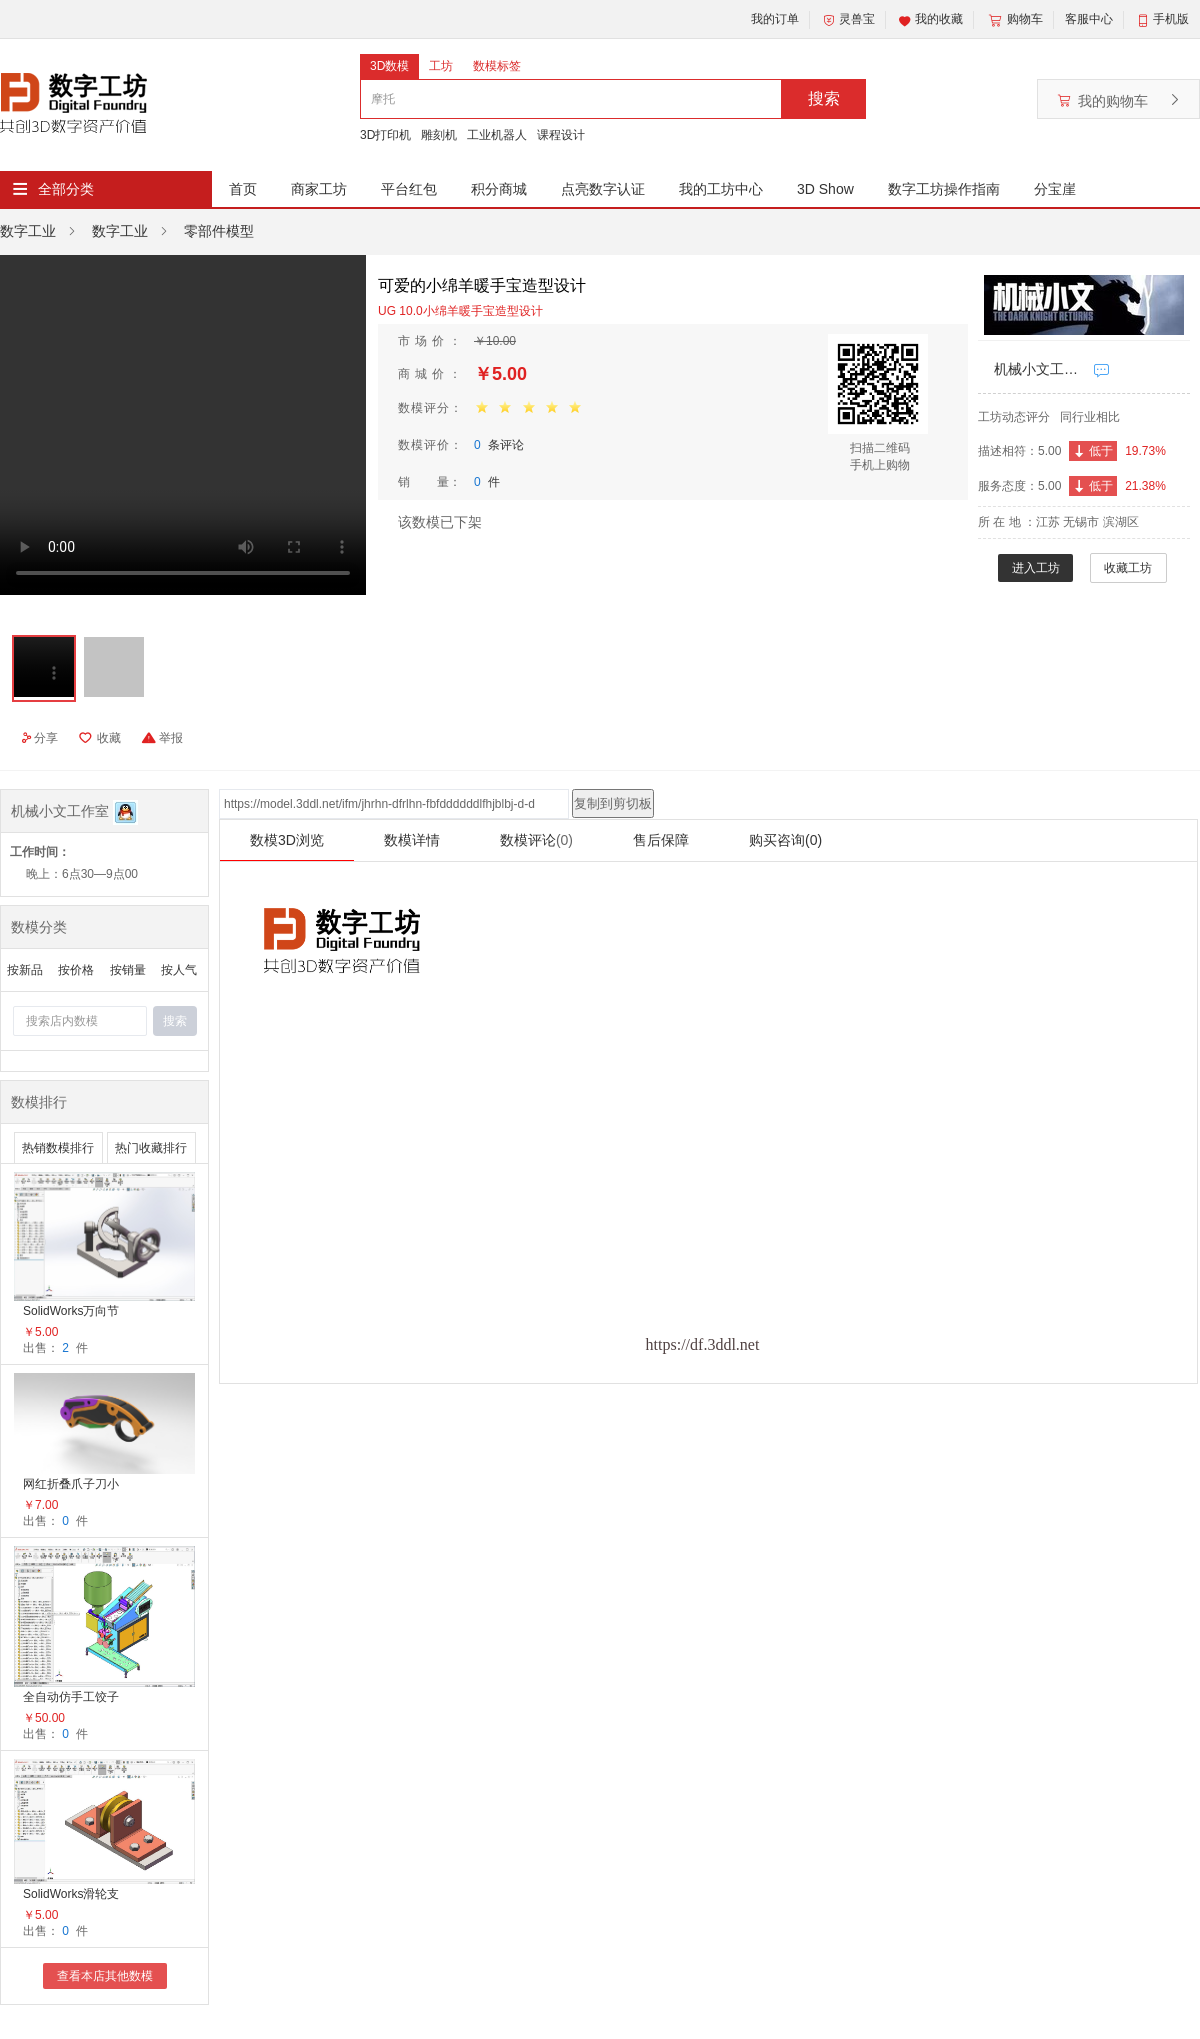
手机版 (1171, 19)
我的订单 (775, 19)
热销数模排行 (58, 1148)
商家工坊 (319, 189)
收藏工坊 (1128, 568)
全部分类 (66, 189)
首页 (243, 189)
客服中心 (1089, 19)
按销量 (128, 970)
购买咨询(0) (785, 840)
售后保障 (661, 840)
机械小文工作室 (1039, 369)
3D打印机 (385, 135)
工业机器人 (497, 135)
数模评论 (536, 840)
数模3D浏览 (287, 840)
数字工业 (28, 231)
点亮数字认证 (603, 189)
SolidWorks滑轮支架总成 (71, 1895)
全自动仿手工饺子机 (71, 1698)
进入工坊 (1036, 568)
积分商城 (499, 189)
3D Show (825, 189)
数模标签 (497, 66)
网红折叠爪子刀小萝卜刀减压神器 (71, 1485)
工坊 (441, 66)
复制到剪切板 (613, 803)
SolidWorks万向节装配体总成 (71, 1312)
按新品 (25, 970)
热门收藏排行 (151, 1148)
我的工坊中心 (721, 189)
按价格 (76, 970)
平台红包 (409, 189)
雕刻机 (439, 135)
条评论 (499, 445)
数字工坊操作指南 (944, 189)
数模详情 (412, 840)
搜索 (824, 98)
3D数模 (389, 66)
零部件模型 (219, 231)
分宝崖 (1055, 189)
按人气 (179, 970)
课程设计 (561, 135)
